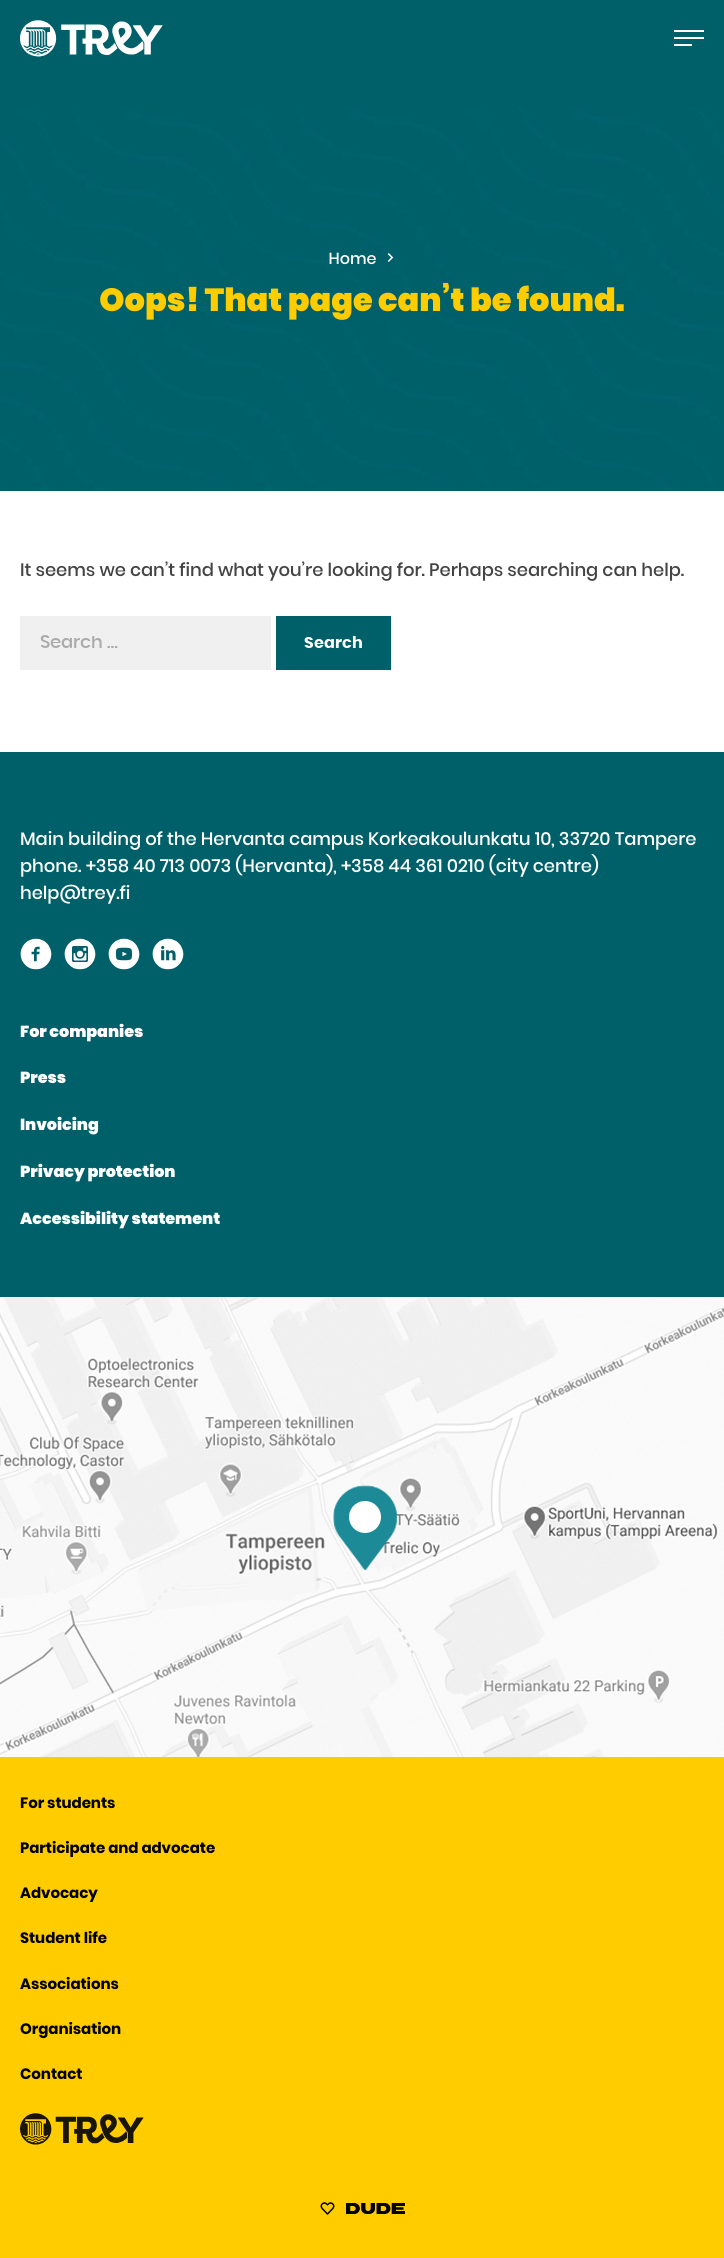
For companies (81, 1033)
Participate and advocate (117, 1849)
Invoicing (59, 1126)
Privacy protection (97, 1173)
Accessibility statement (120, 1220)
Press (43, 1079)
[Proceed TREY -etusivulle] (82, 2140)
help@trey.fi (75, 894)
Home (353, 260)
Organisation (70, 2030)
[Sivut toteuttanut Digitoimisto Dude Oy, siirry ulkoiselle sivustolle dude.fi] (362, 2212)
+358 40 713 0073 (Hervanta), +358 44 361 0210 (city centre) (342, 867)
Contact (51, 2075)
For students (67, 1804)
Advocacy (59, 1894)
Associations (69, 1985)
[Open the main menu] (689, 38)
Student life (63, 1939)
